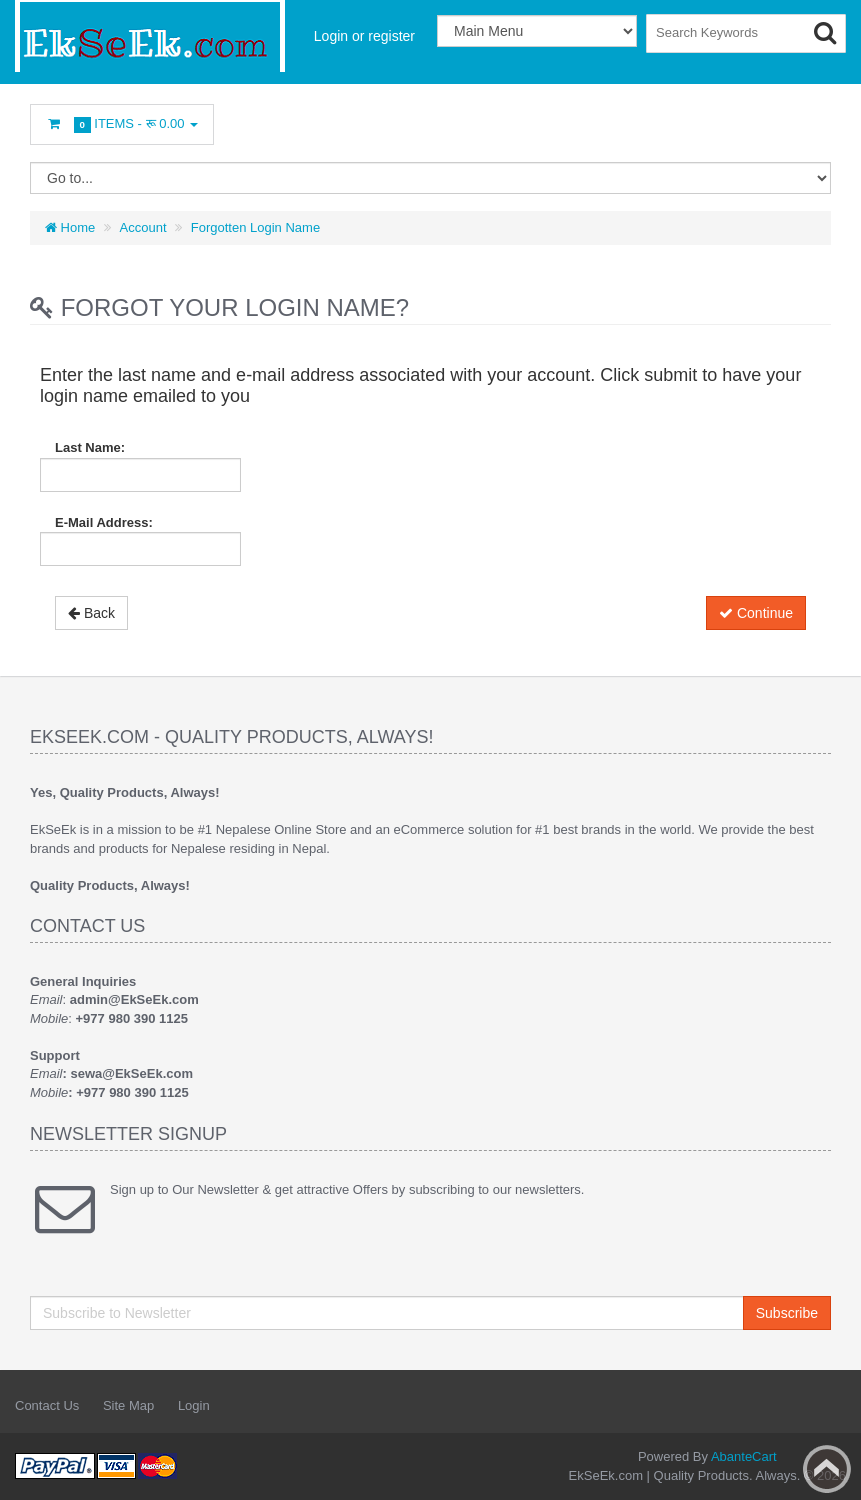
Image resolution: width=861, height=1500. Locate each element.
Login (194, 1405)
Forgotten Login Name (255, 227)
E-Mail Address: (104, 522)
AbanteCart (744, 1456)
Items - (122, 124)
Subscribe (787, 1313)
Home (70, 227)
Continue (756, 613)
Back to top (827, 1469)
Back (91, 613)
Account (143, 227)
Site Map (128, 1405)
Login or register (364, 36)
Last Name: (90, 447)
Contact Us (47, 1405)
